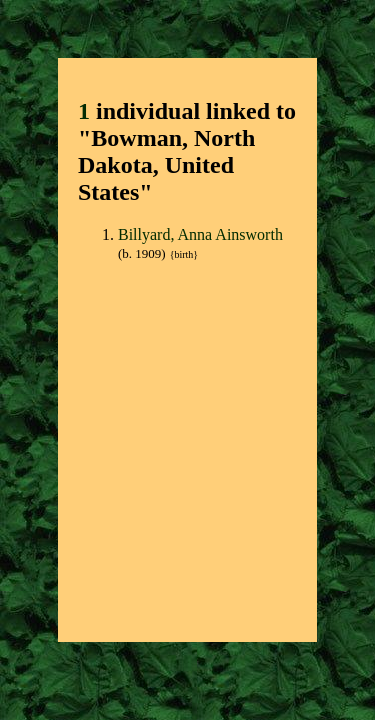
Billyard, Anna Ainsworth (200, 234)
